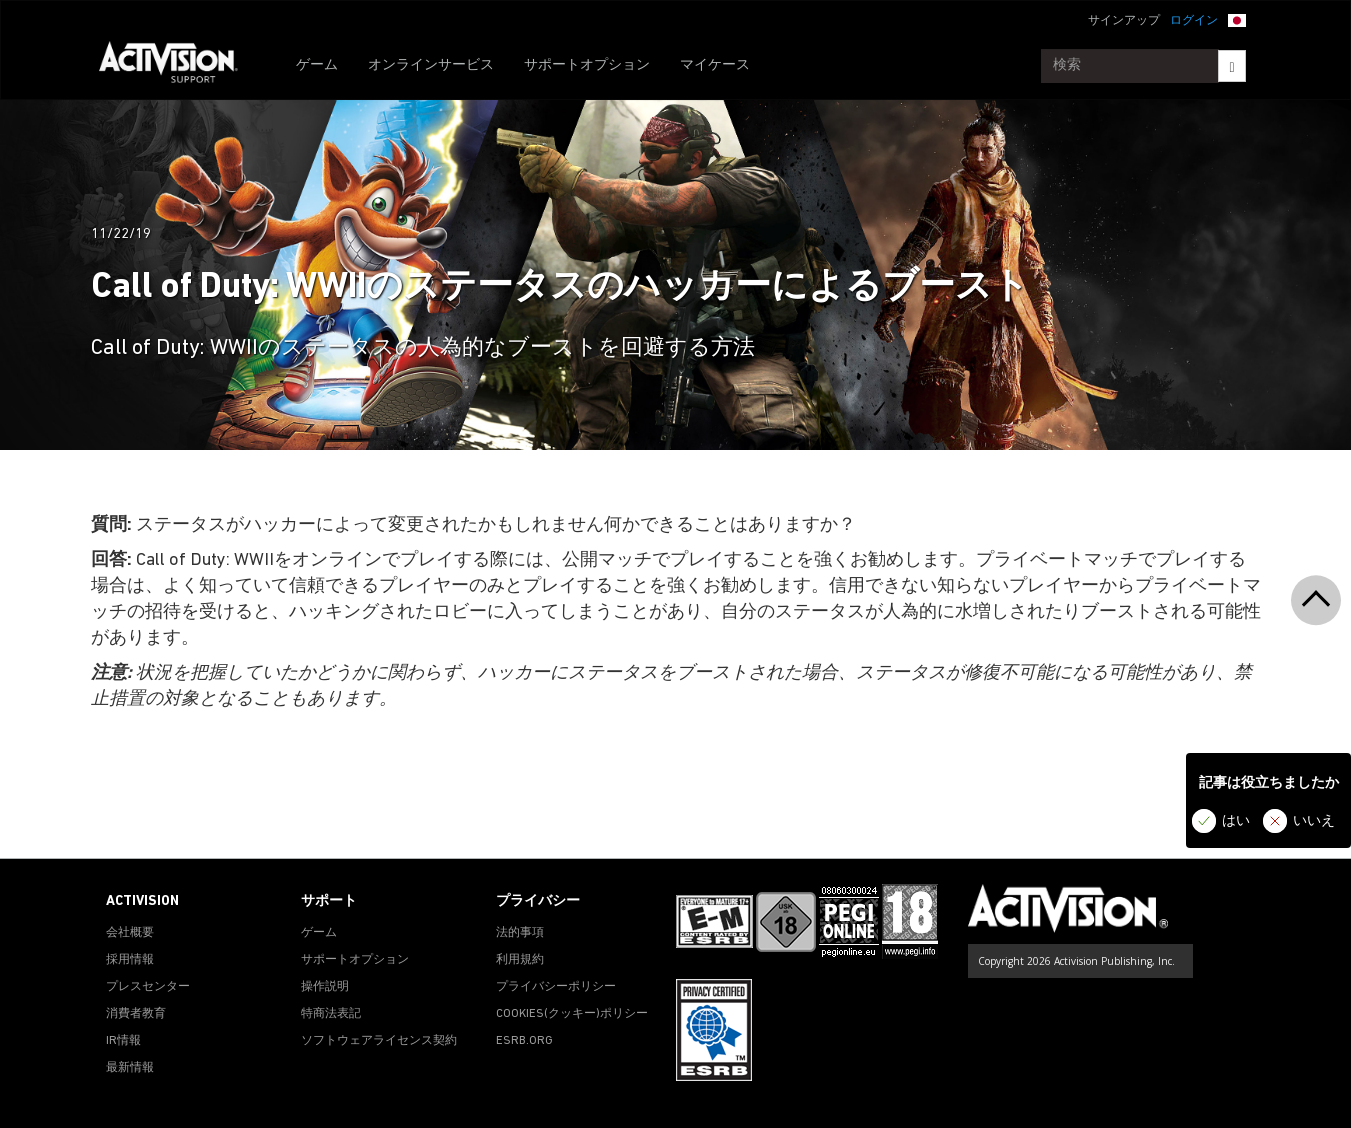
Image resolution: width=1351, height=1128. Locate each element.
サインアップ (1124, 21)
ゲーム (317, 65)
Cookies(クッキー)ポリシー (572, 1014)
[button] (1237, 19)
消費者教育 (136, 1014)
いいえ (1314, 821)
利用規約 (520, 960)
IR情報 (123, 1041)
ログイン (1194, 21)
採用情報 (130, 960)
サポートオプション (587, 65)
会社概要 (130, 933)
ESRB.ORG (524, 1041)
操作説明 (325, 987)
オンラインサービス (431, 65)
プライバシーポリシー (556, 987)
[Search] (1231, 66)
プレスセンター (148, 987)
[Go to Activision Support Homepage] (178, 66)
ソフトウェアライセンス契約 (379, 1041)
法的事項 (520, 933)
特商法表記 (331, 1014)
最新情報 (130, 1068)
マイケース (715, 65)
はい (1236, 821)
